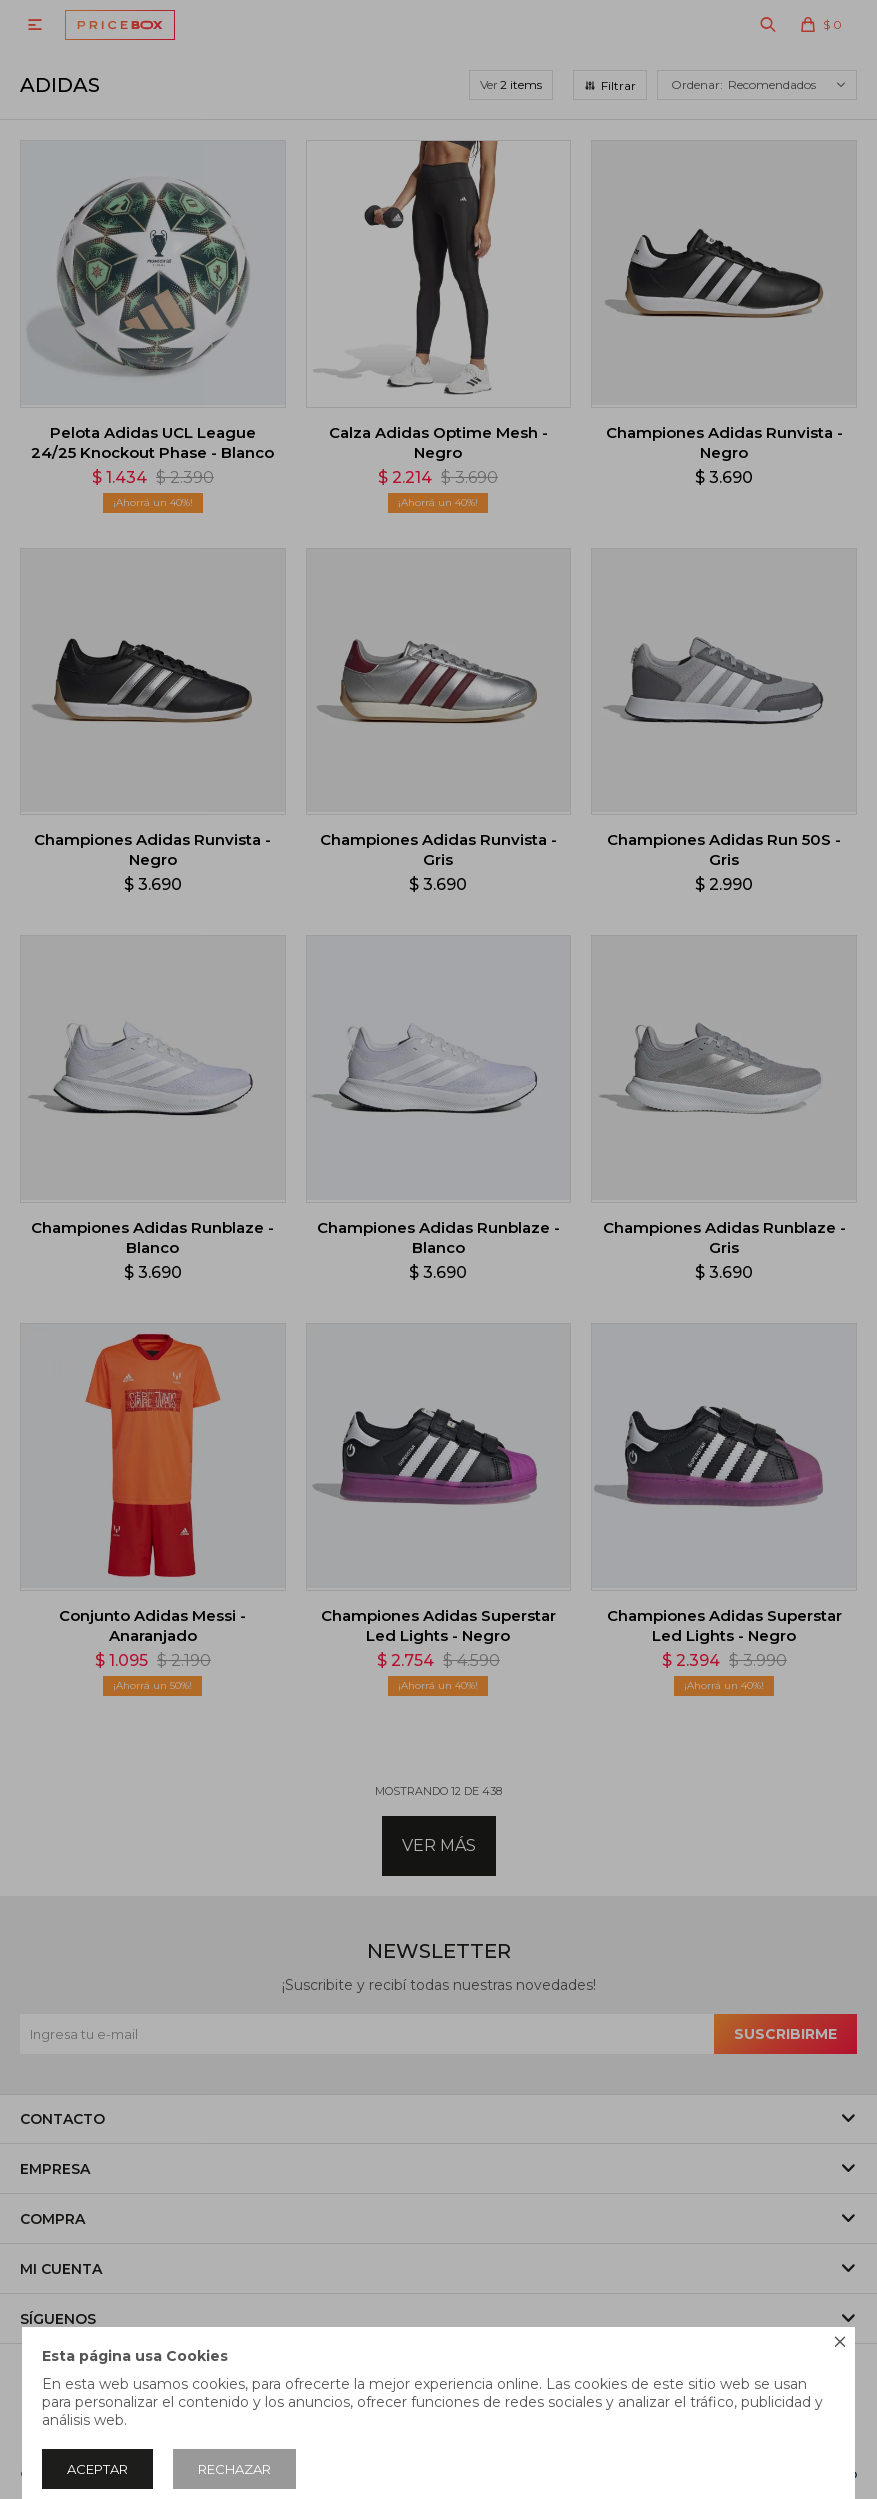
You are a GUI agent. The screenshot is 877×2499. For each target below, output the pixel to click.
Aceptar (97, 2469)
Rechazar (234, 2469)
